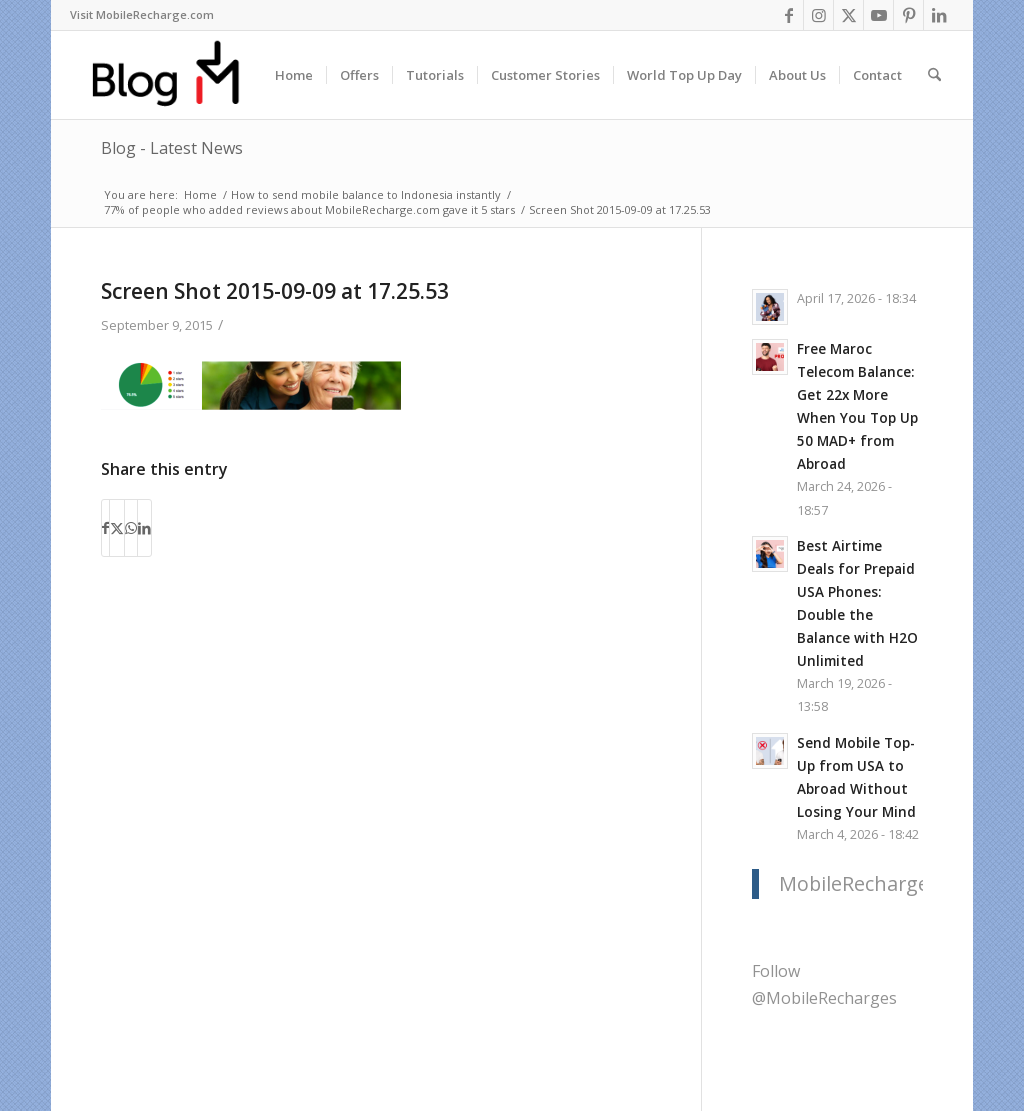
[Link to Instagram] (818, 15)
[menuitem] (142, 15)
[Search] (934, 75)
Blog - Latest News (172, 148)
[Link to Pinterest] (908, 15)
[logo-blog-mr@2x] (177, 75)
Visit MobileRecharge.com (142, 14)
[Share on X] (117, 528)
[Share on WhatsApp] (131, 528)
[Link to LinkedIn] (939, 15)
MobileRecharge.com (876, 883)
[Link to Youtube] (878, 15)
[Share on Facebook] (105, 528)
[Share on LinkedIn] (144, 528)
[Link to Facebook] (788, 15)
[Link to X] (848, 15)
